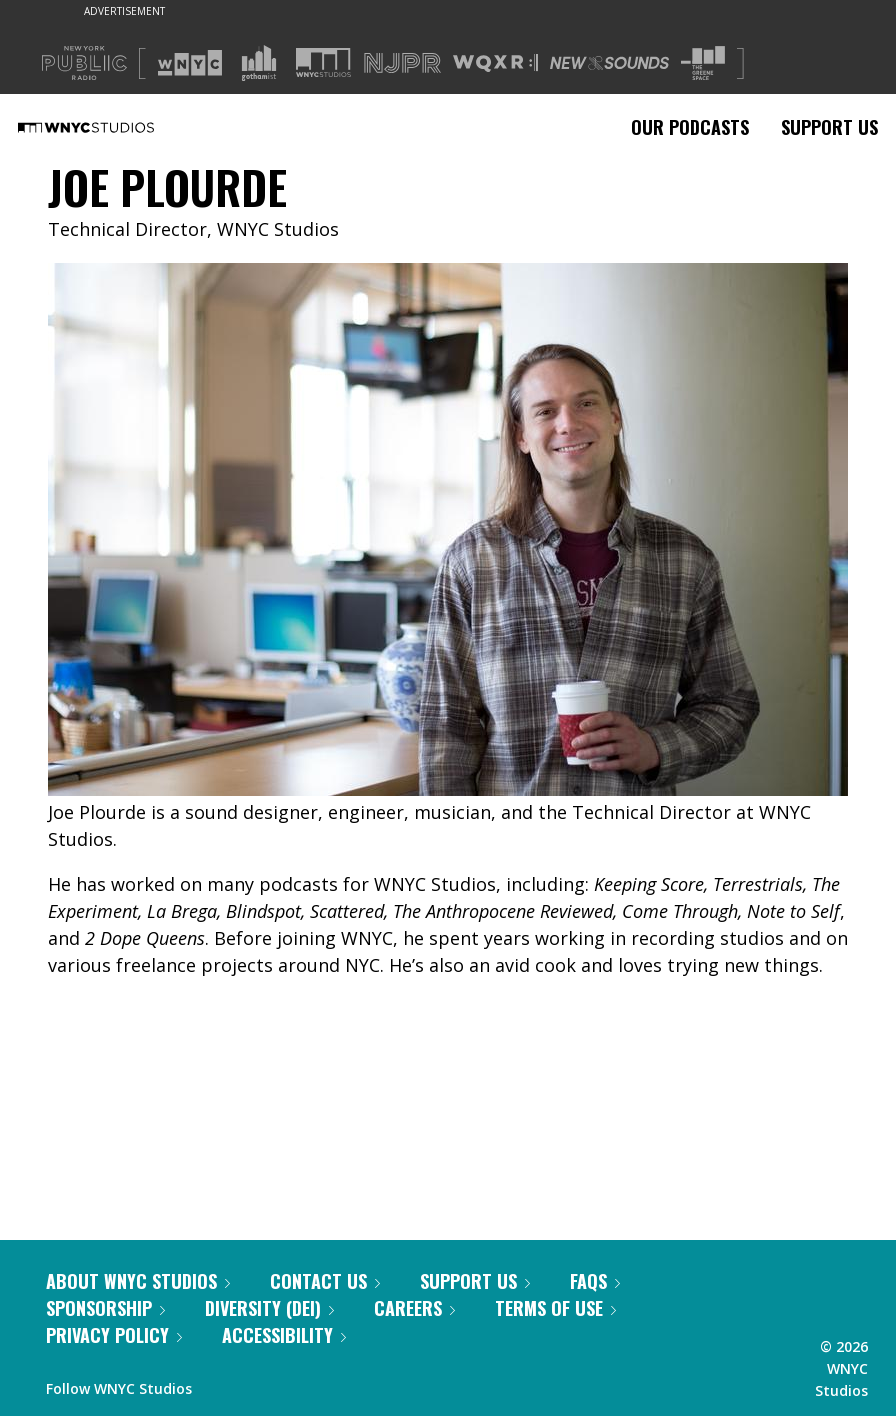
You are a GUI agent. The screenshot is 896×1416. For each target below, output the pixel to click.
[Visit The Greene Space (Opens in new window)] (703, 63)
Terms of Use (555, 1308)
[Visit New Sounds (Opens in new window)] (609, 63)
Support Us (829, 127)
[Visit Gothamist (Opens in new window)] (259, 63)
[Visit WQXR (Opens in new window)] (495, 63)
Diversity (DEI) (269, 1308)
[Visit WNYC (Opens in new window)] (190, 63)
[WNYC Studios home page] (111, 127)
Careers (414, 1308)
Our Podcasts (690, 127)
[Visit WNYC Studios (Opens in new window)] (323, 62)
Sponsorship (105, 1308)
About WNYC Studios (138, 1281)
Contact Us (325, 1281)
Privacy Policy (114, 1335)
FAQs (595, 1281)
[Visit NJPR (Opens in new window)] (402, 63)
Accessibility (284, 1335)
